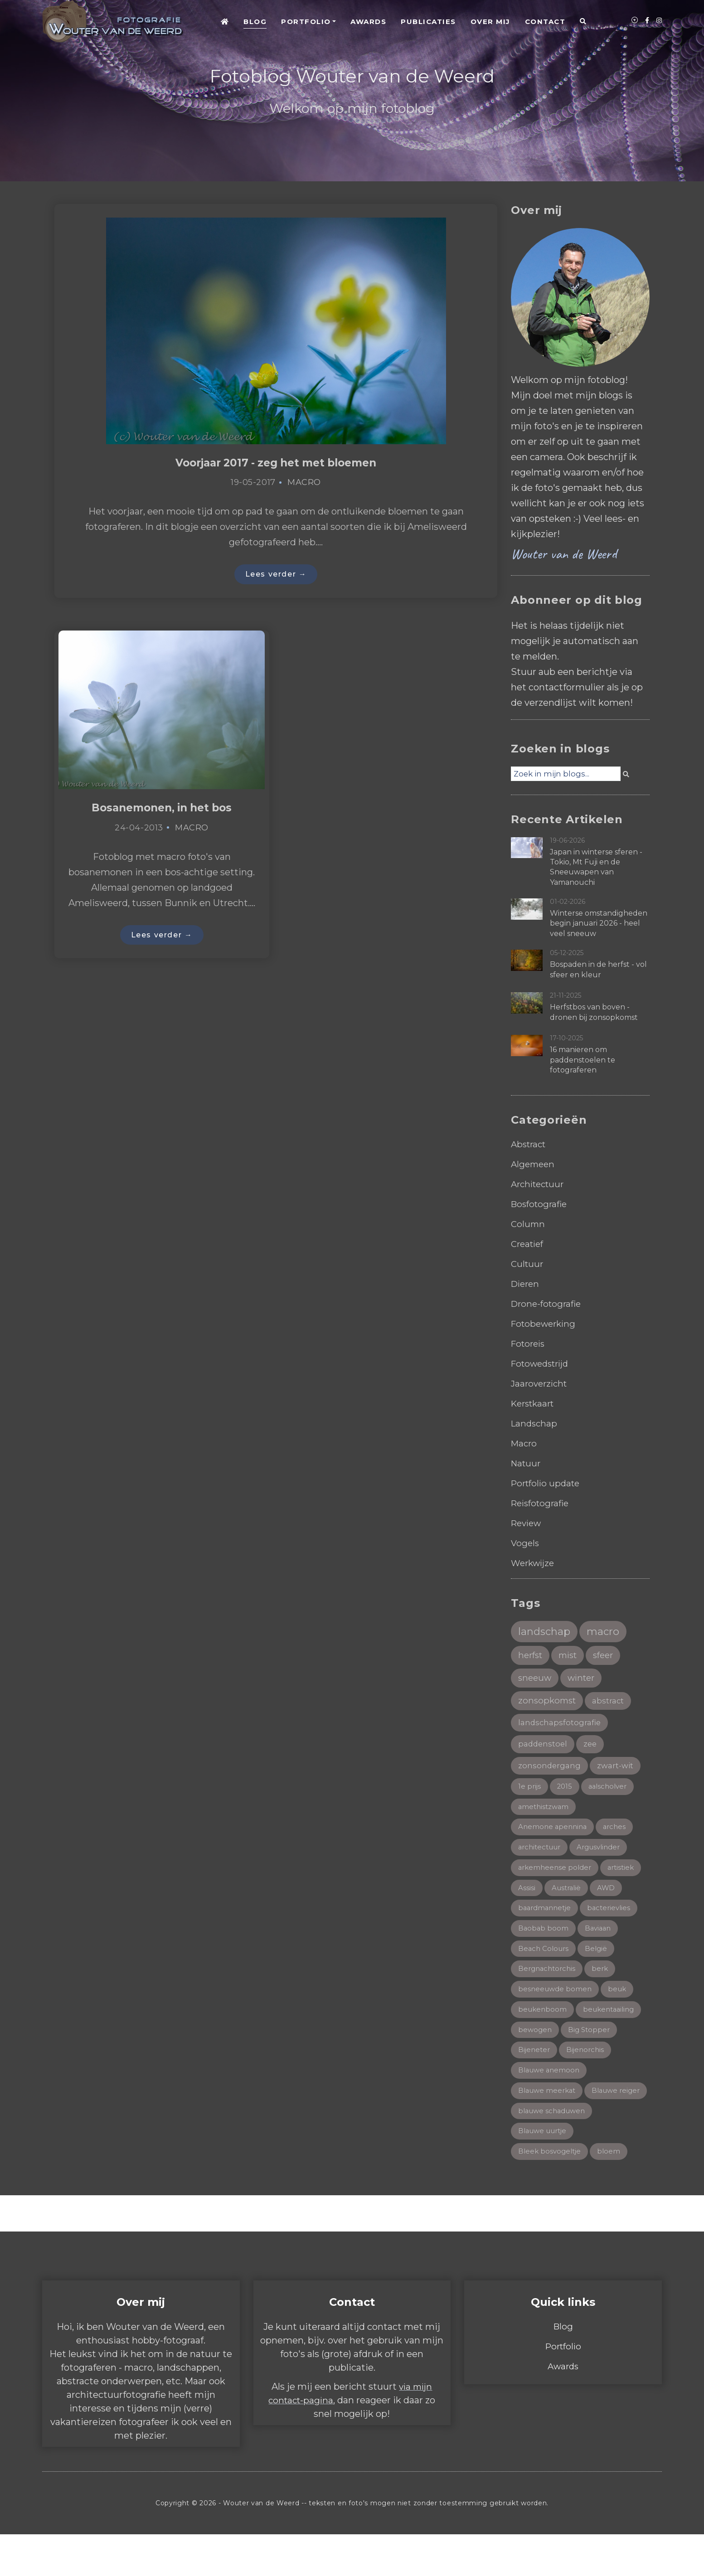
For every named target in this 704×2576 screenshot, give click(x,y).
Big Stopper (591, 2045)
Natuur (527, 1463)
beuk (620, 2003)
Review (527, 1523)
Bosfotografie (541, 1203)
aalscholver (611, 1793)
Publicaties (428, 21)
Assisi (526, 1898)
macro (607, 1632)
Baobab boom (543, 1940)
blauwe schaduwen (554, 2150)
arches (618, 1835)
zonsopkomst (548, 1704)
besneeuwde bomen (556, 2003)
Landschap (535, 1423)
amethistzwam (545, 1814)
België (599, 1961)
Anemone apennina (554, 1835)
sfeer (609, 1657)
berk (603, 1982)
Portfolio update (547, 1483)
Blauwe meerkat (548, 2108)
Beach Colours (544, 1961)
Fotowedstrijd (543, 1363)
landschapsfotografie (561, 1727)
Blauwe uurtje (545, 2171)
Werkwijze (534, 1562)
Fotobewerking (545, 1323)
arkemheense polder (556, 1877)
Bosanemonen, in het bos (161, 810)
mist (571, 1657)
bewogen (535, 2045)
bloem (612, 2192)
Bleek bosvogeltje (551, 2192)
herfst (531, 1657)
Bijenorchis (587, 2066)
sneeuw (535, 1680)
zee (593, 1749)
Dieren (526, 1283)
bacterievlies (613, 1919)
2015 (566, 1793)
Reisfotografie (542, 1503)
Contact (545, 21)
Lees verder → (276, 575)
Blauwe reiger (544, 2129)
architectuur (541, 1856)
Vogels (525, 1543)
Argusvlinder (604, 1856)
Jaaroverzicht (541, 1383)
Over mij (490, 21)
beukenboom (543, 2024)
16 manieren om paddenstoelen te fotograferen (582, 1059)
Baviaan (600, 1940)
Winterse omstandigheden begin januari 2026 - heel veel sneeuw (598, 923)
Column (528, 1223)
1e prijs (530, 1793)
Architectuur (539, 1184)
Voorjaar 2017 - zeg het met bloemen (276, 463)
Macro (304, 483)
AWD (609, 1898)
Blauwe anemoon (550, 2087)
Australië (567, 1898)
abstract (611, 1705)
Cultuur (528, 1263)
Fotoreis (529, 1343)
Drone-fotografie (548, 1303)
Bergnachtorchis (548, 1982)
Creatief (529, 1243)
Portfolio (306, 21)
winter (585, 1680)
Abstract (530, 1144)
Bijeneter (535, 2066)
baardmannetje (546, 1919)
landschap (546, 1632)
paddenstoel (543, 1749)
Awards (368, 21)
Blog (255, 21)
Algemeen (534, 1164)
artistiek (625, 1877)
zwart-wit (618, 1771)
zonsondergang (550, 1771)
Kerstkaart (534, 1403)
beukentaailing (612, 2024)
